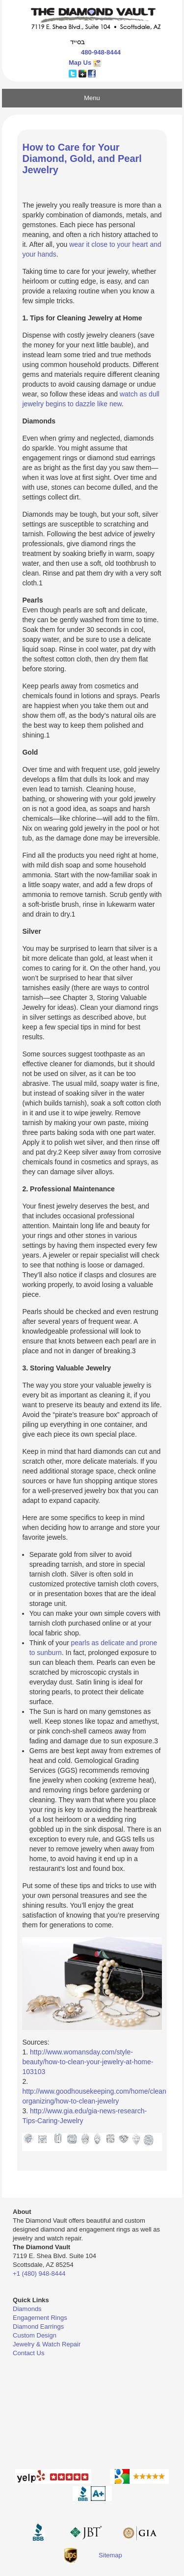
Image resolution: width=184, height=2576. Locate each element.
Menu (92, 98)
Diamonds (27, 2309)
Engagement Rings (40, 2317)
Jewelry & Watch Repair (46, 2344)
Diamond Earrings (38, 2326)
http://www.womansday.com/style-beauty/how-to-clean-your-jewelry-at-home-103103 (87, 2062)
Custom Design (34, 2335)
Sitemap (110, 2555)
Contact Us (28, 2353)
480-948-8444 (101, 52)
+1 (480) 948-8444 (39, 2273)
